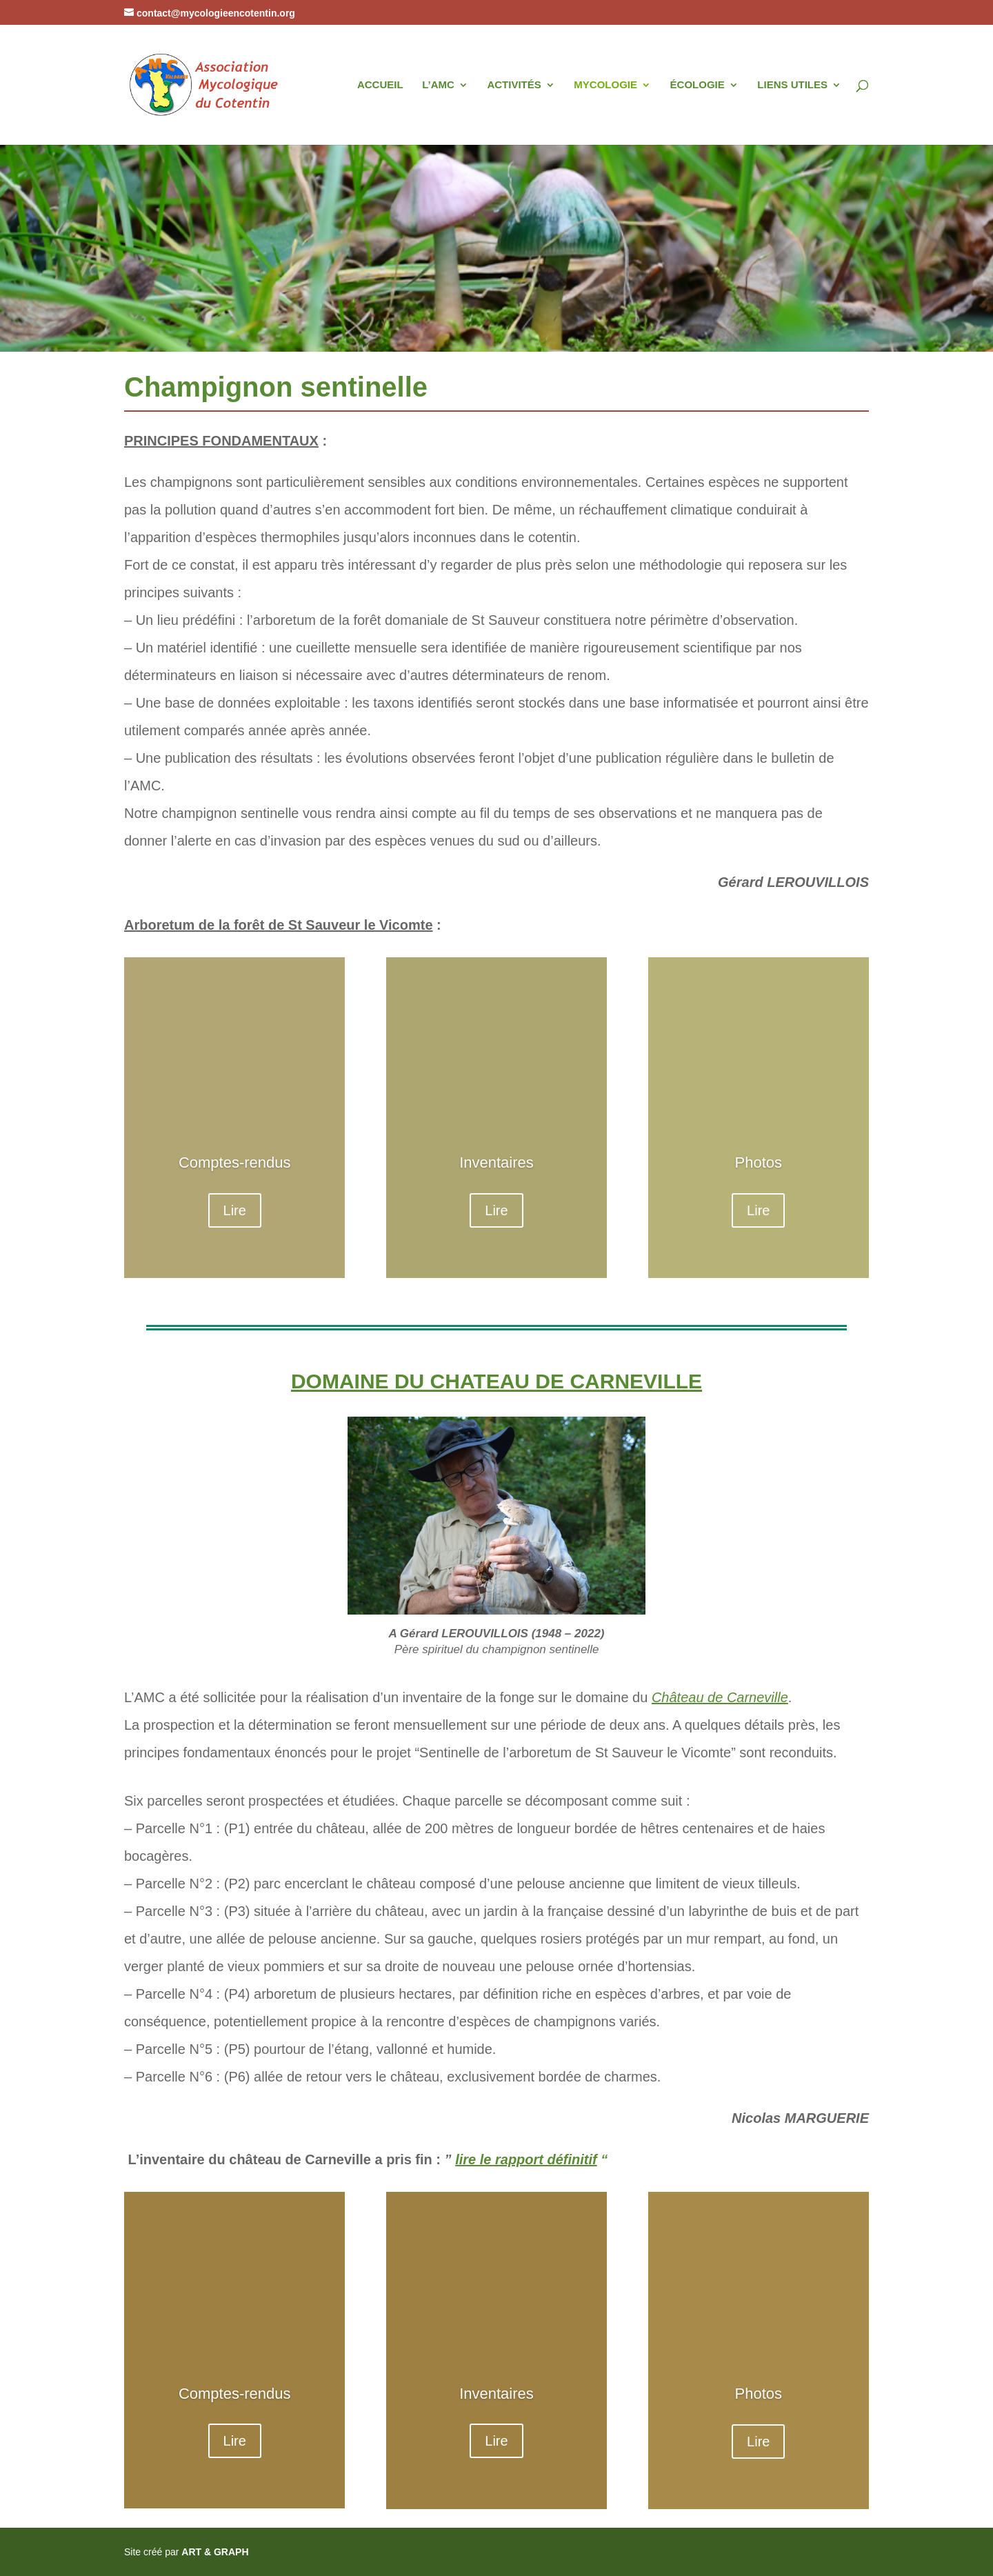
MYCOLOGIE (605, 85)
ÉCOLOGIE (697, 85)
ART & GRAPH (214, 2551)
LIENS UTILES (792, 85)
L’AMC (438, 85)
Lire (234, 1210)
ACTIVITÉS (514, 85)
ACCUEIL (380, 85)
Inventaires (496, 1162)
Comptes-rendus (235, 1162)
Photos (759, 1162)
